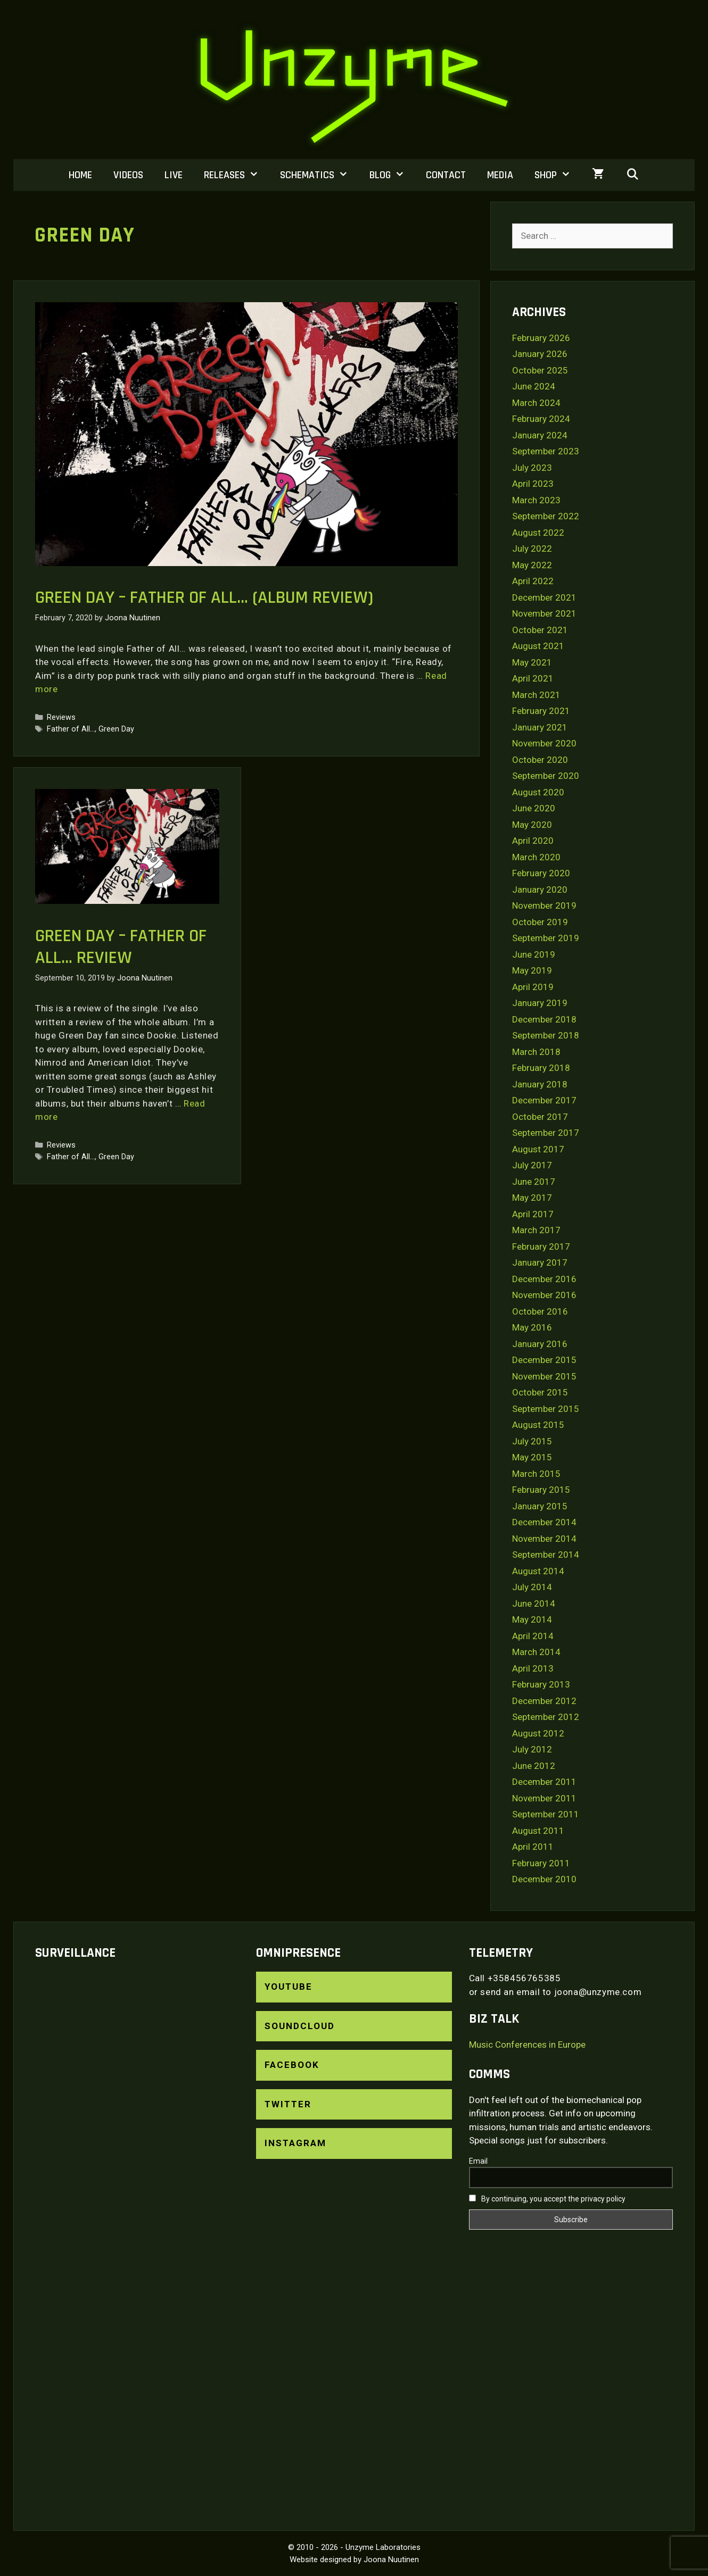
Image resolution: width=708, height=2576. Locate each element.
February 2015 (541, 1489)
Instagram (295, 2143)
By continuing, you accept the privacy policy (547, 2199)
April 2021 (533, 678)
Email (478, 2161)
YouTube (288, 1986)
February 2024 (541, 418)
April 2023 (533, 483)
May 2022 (532, 565)
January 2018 (539, 1084)
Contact (446, 175)
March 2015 (536, 1473)
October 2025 (540, 370)
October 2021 (540, 630)
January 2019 (539, 1003)
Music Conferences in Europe (527, 2044)
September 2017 (545, 1132)
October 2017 (540, 1116)
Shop (557, 175)
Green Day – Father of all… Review (121, 946)
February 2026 (541, 338)
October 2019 (540, 922)
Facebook (292, 2064)
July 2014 (532, 1587)
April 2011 (533, 1846)
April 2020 (533, 840)
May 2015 (532, 1457)
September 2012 (545, 1716)
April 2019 (533, 987)
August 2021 (538, 646)
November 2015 (544, 1376)
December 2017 (544, 1100)
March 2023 (536, 500)
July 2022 (532, 548)
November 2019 (544, 905)
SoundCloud (300, 2026)
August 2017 (538, 1149)
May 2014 (532, 1619)
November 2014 (544, 1538)
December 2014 (544, 1522)
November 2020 (544, 743)
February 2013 (541, 1684)
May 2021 (532, 662)
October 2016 (540, 1311)
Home (80, 175)
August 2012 (538, 1733)
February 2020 (541, 873)
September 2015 (545, 1408)
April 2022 (533, 581)
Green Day (116, 729)
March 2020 (536, 857)
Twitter (288, 2104)
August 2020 (538, 792)
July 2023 (532, 467)
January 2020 (539, 889)
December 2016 (544, 1279)
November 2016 (544, 1295)
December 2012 (544, 1701)
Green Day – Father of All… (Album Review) (204, 597)
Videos (128, 175)
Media (500, 175)
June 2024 (533, 386)
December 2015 (544, 1360)
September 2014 (545, 1554)
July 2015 (532, 1441)
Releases (236, 175)
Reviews (61, 717)
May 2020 (532, 824)
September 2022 (545, 516)
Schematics (319, 175)
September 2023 (545, 451)
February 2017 (541, 1246)
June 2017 (533, 1181)
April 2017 (533, 1214)
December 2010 (544, 1879)
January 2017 (539, 1262)
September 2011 (545, 1814)
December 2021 (544, 597)
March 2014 (536, 1652)
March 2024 (536, 402)
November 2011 (544, 1798)
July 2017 (532, 1165)
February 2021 (541, 710)
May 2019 (532, 970)
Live (173, 175)
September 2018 (545, 1035)
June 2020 (533, 808)
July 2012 (532, 1749)
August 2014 (538, 1571)
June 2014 (533, 1603)
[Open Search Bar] (632, 175)
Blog (392, 175)
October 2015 (540, 1392)
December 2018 (544, 1019)
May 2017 (532, 1197)
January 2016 (539, 1344)
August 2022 (538, 532)
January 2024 (539, 435)
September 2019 (545, 938)
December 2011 (544, 1781)
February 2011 (541, 1863)
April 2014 (533, 1636)
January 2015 (539, 1506)
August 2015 (538, 1424)
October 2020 (540, 759)
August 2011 (538, 1830)
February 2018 (541, 1067)
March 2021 (536, 694)
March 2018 (536, 1051)
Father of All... (71, 729)
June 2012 (533, 1765)
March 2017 (536, 1230)
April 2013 (533, 1668)
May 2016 (532, 1327)
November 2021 (544, 613)
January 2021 (539, 727)
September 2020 (545, 775)
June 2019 (533, 954)
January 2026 (539, 353)
